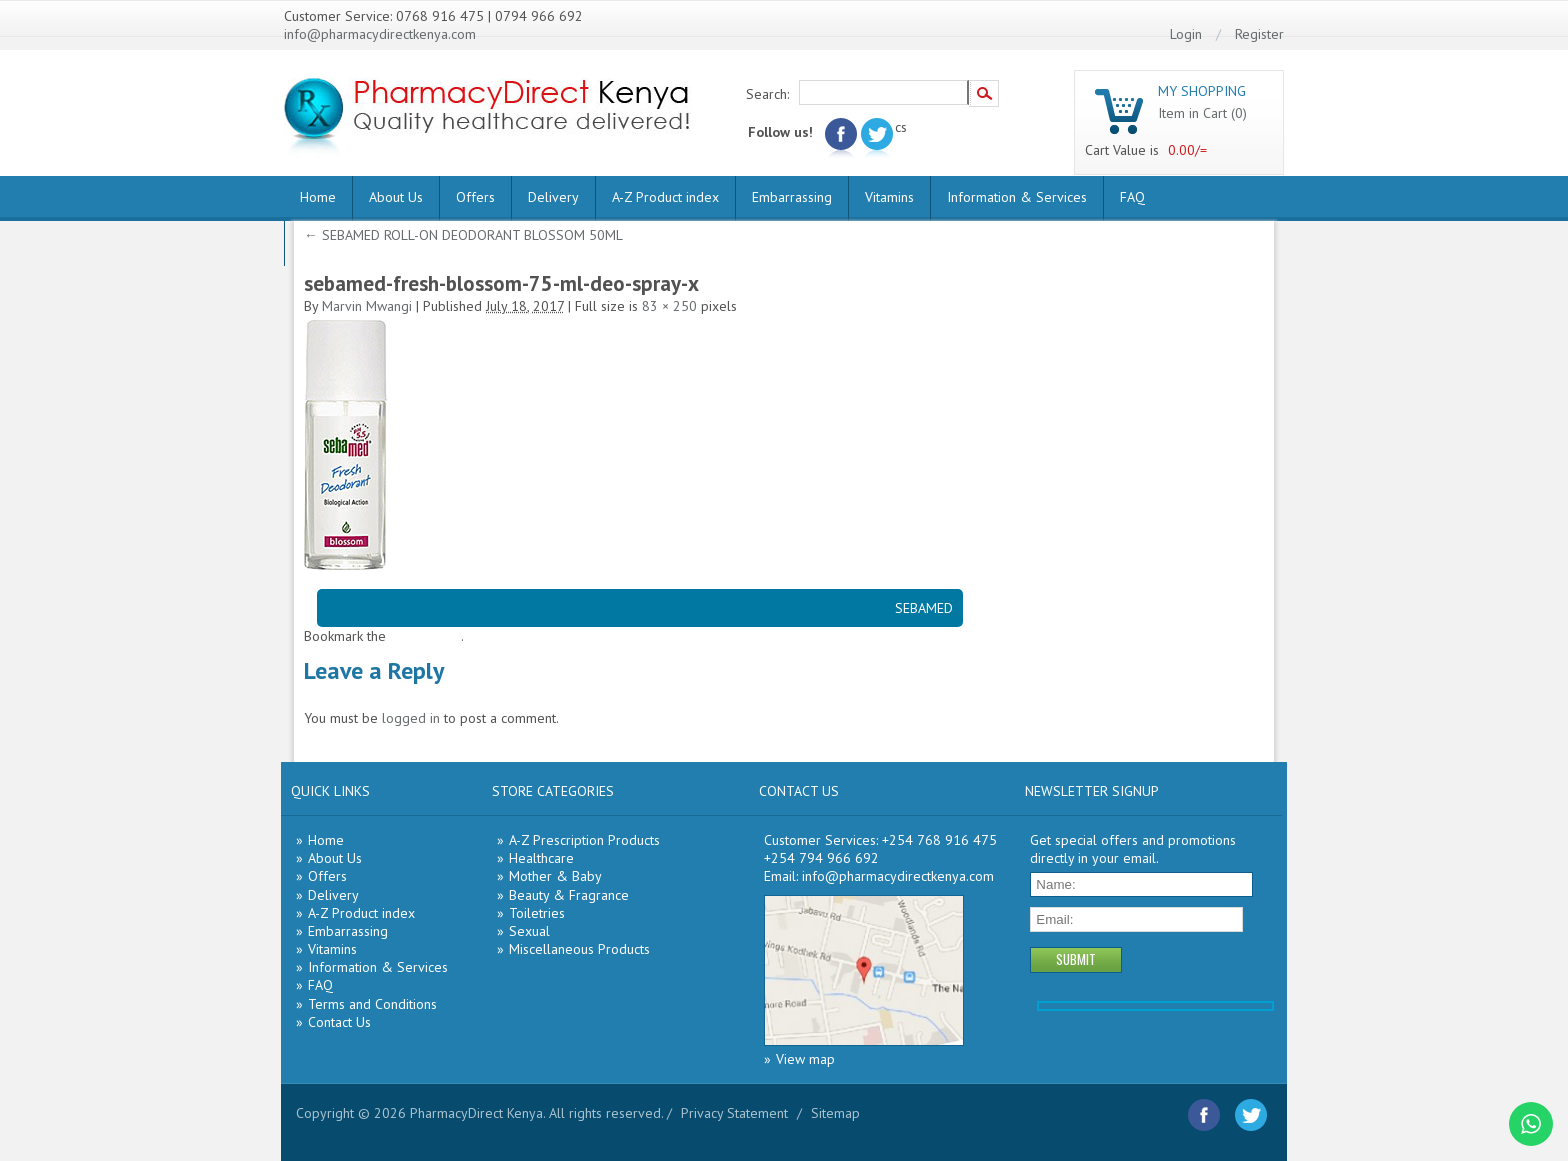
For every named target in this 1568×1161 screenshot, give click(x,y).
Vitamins (889, 197)
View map (805, 1059)
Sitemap (835, 1113)
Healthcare (541, 858)
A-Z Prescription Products (584, 840)
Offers (475, 197)
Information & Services (1017, 197)
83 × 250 (669, 306)
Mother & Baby (555, 876)
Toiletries (537, 913)
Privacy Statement (734, 1113)
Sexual (529, 931)
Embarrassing (792, 197)
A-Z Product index (665, 197)
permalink (431, 636)
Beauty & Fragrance (569, 895)
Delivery (553, 197)
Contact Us (339, 1022)
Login (1186, 34)
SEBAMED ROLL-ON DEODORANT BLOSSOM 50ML (463, 235)
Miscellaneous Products (579, 949)
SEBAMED (924, 608)
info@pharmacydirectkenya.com (380, 34)
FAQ (1132, 197)
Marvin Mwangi (367, 306)
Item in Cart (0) (1202, 113)
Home (318, 197)
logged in (411, 718)
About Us (396, 197)
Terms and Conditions (372, 1004)
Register (1259, 34)
